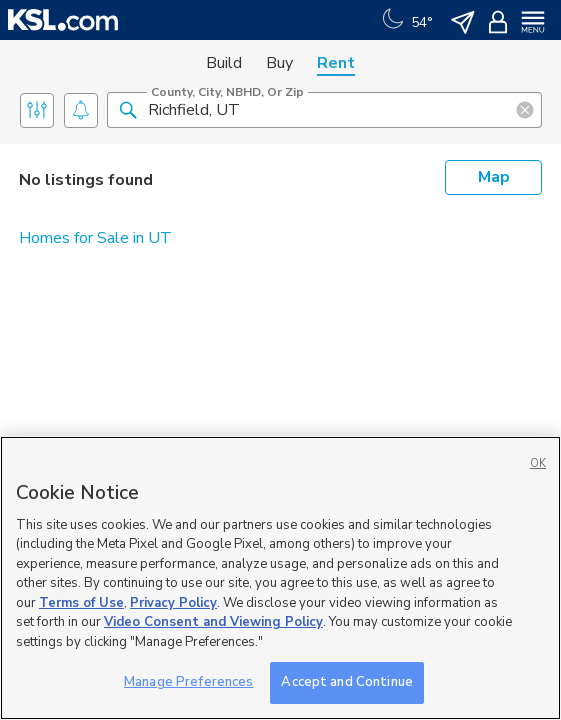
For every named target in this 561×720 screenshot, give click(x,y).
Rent (336, 63)
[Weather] (405, 20)
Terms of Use (81, 603)
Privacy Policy (173, 603)
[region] (280, 578)
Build (224, 63)
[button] (128, 109)
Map (494, 177)
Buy (279, 63)
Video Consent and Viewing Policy (213, 622)
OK (538, 463)
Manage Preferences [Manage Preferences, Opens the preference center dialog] (188, 682)
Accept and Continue (346, 682)
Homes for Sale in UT (95, 238)
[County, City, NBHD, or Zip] (324, 110)
